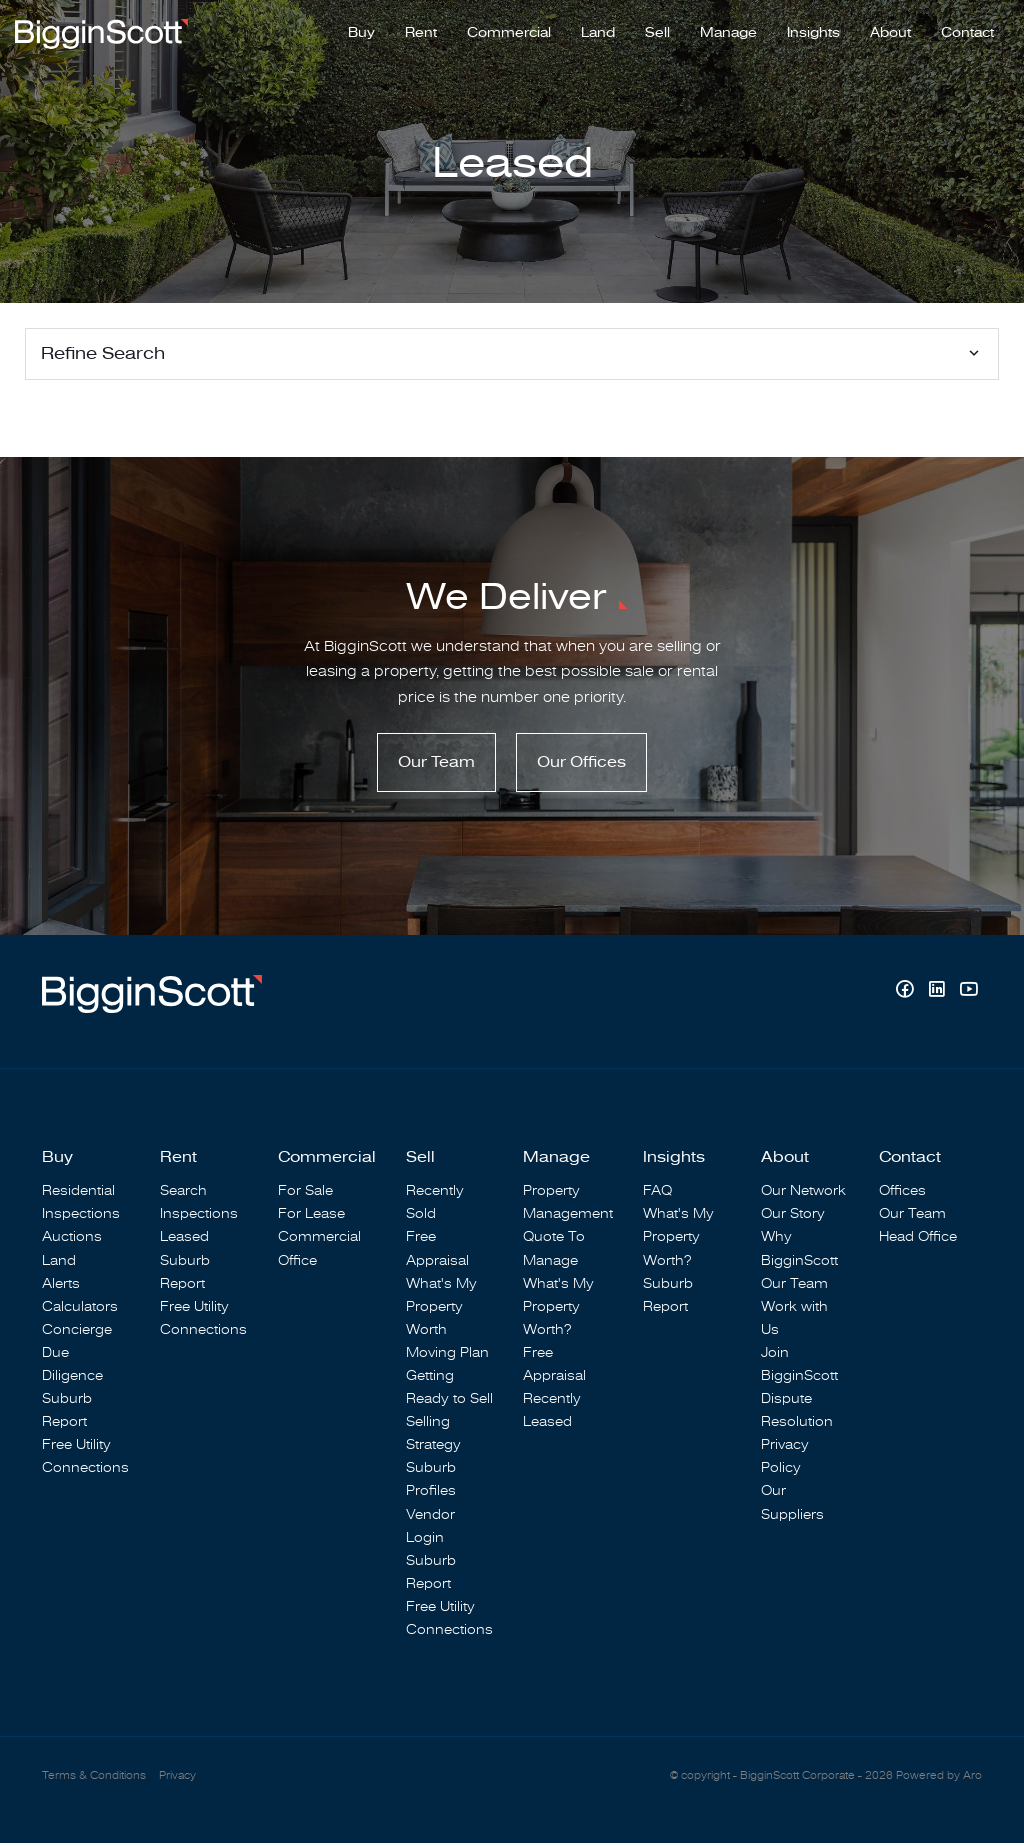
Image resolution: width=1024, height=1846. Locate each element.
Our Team (436, 765)
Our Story (793, 1216)
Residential (78, 1193)
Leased (184, 1239)
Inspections (81, 1216)
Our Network (803, 1193)
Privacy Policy (785, 1459)
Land (598, 31)
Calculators (80, 1309)
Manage (728, 31)
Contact (967, 31)
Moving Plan (447, 1355)
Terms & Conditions (94, 1778)
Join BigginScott (799, 1367)
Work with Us (794, 1321)
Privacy (177, 1778)
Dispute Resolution (797, 1413)
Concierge (77, 1332)
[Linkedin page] (939, 994)
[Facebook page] (907, 994)
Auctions (72, 1239)
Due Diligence (72, 1367)
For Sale (305, 1193)
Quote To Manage (554, 1251)
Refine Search (103, 353)
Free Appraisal (437, 1251)
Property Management (568, 1205)
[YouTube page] (968, 994)
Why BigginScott (799, 1251)
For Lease (311, 1216)
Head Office (918, 1239)
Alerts (61, 1286)
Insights (813, 31)
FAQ (657, 1193)
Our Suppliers (792, 1505)
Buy (361, 31)
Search (183, 1193)
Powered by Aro (939, 1778)
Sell (657, 31)
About (890, 31)
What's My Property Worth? (558, 1309)
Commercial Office (319, 1251)
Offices (902, 1193)
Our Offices (581, 765)
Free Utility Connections (85, 1459)
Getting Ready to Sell (449, 1390)
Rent (421, 31)
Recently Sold (435, 1205)
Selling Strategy (433, 1436)
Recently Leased (552, 1413)
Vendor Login (430, 1528)
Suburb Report (67, 1413)
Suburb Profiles (431, 1482)
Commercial (509, 31)
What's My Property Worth (441, 1309)
